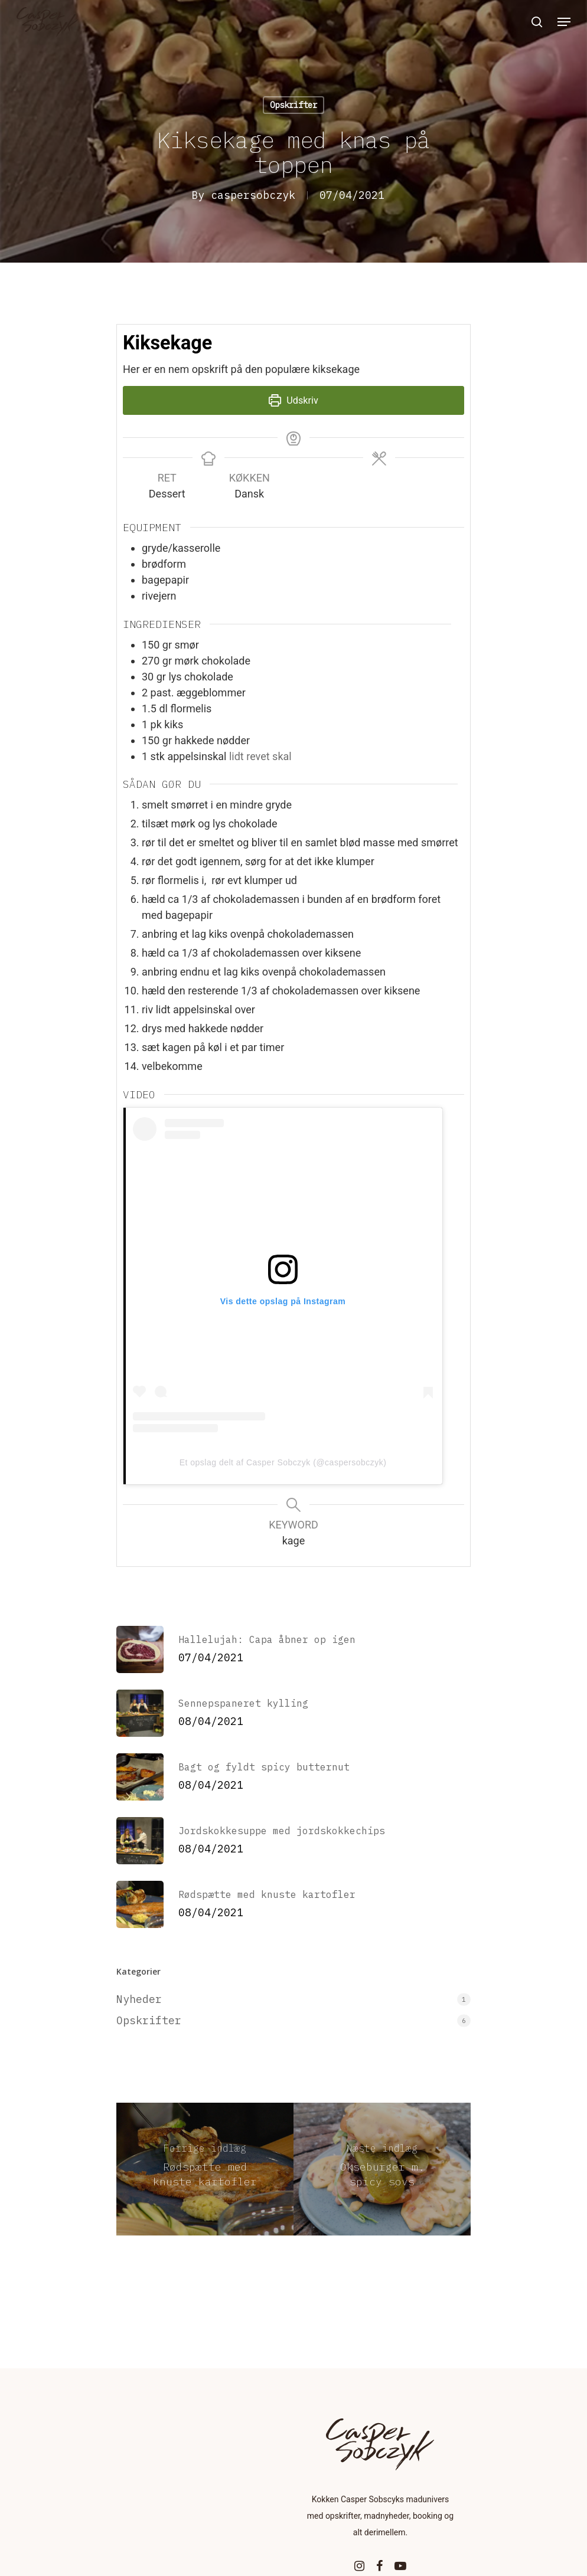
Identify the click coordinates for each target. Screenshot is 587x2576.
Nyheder (139, 1999)
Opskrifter (293, 105)
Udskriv (293, 400)
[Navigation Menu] (563, 22)
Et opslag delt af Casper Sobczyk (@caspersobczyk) (283, 1462)
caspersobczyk (253, 195)
